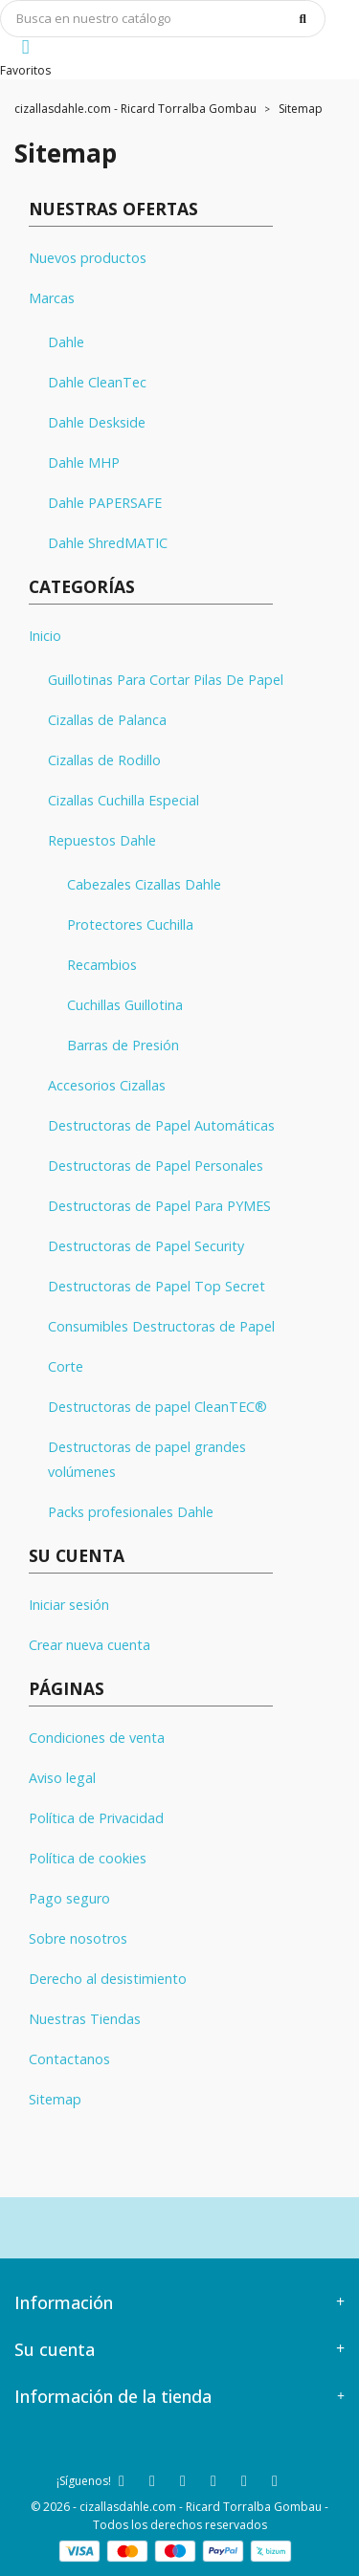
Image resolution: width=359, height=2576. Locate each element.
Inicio (45, 636)
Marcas (52, 298)
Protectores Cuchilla (130, 924)
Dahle (66, 342)
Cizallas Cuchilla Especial (123, 800)
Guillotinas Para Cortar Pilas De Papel (165, 680)
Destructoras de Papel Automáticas (161, 1125)
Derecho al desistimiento (108, 1979)
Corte (65, 1366)
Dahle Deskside (97, 422)
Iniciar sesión (69, 1605)
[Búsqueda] (162, 18)
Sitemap (55, 2099)
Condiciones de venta (97, 1737)
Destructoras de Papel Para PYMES (159, 1206)
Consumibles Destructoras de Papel (161, 1326)
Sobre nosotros (78, 1938)
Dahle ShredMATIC (108, 543)
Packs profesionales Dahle (130, 1512)
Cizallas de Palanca (107, 720)
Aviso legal (62, 1778)
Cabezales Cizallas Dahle (144, 884)
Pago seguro (69, 1898)
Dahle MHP (84, 462)
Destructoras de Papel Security (146, 1246)
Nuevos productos (87, 258)
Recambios (102, 965)
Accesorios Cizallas (107, 1085)
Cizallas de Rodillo (104, 760)
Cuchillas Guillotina (125, 1005)
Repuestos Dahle (102, 840)
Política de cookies (87, 1858)
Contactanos (69, 2059)
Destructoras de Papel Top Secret (156, 1286)
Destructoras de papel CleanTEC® (157, 1407)
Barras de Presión (123, 1045)
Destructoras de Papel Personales (155, 1165)
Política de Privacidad (96, 1818)
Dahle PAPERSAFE (105, 503)
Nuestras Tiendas (85, 2019)
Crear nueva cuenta (89, 1645)
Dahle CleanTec (97, 382)
